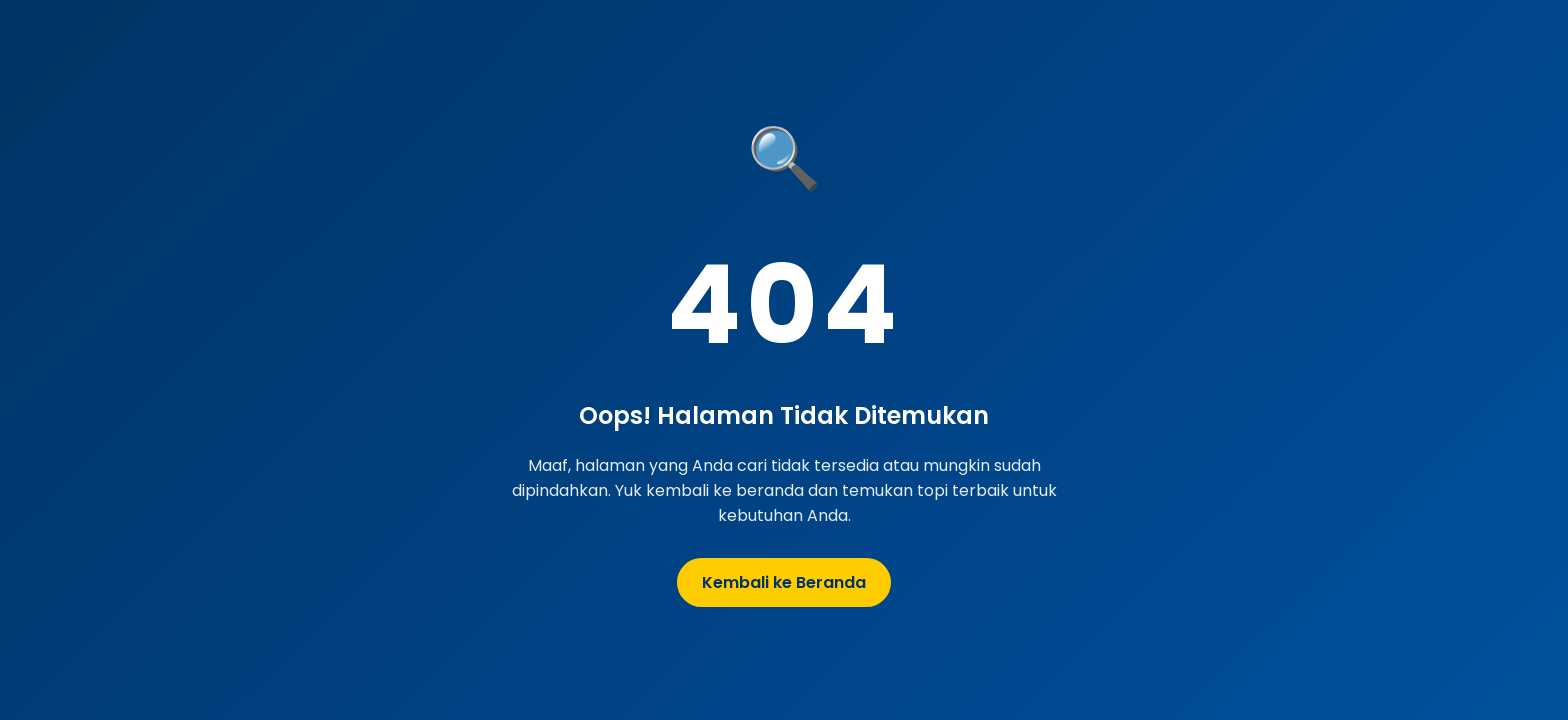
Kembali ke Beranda (784, 582)
